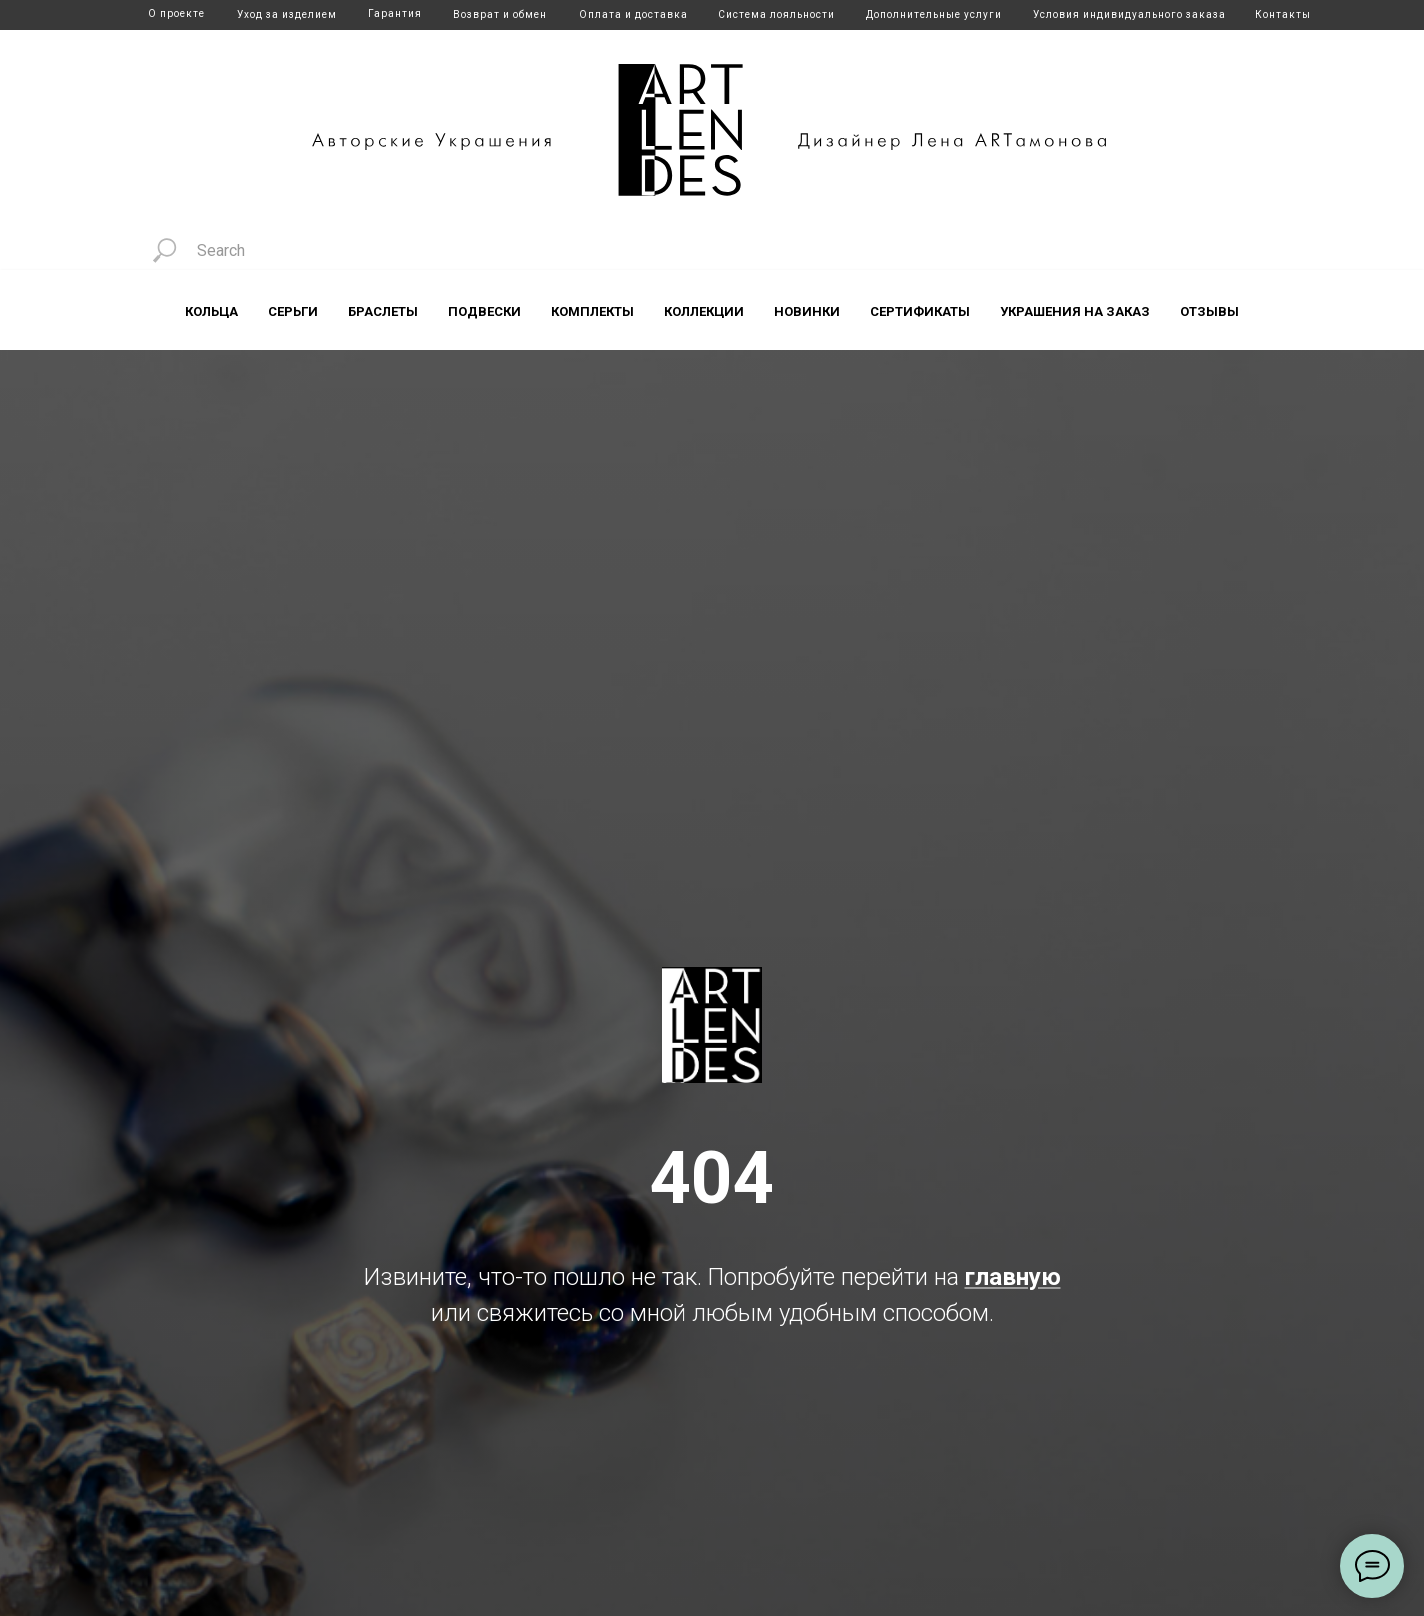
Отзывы (1209, 311)
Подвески (484, 311)
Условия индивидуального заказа (1129, 14)
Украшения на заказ (1075, 311)
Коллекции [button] (704, 311)
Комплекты (592, 311)
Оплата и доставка (633, 14)
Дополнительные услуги (934, 14)
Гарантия (395, 13)
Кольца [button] (211, 311)
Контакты (1283, 14)
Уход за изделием (287, 14)
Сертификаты (920, 311)
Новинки (807, 311)
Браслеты (383, 311)
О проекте (176, 13)
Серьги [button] (293, 311)
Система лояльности (776, 14)
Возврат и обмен (500, 14)
